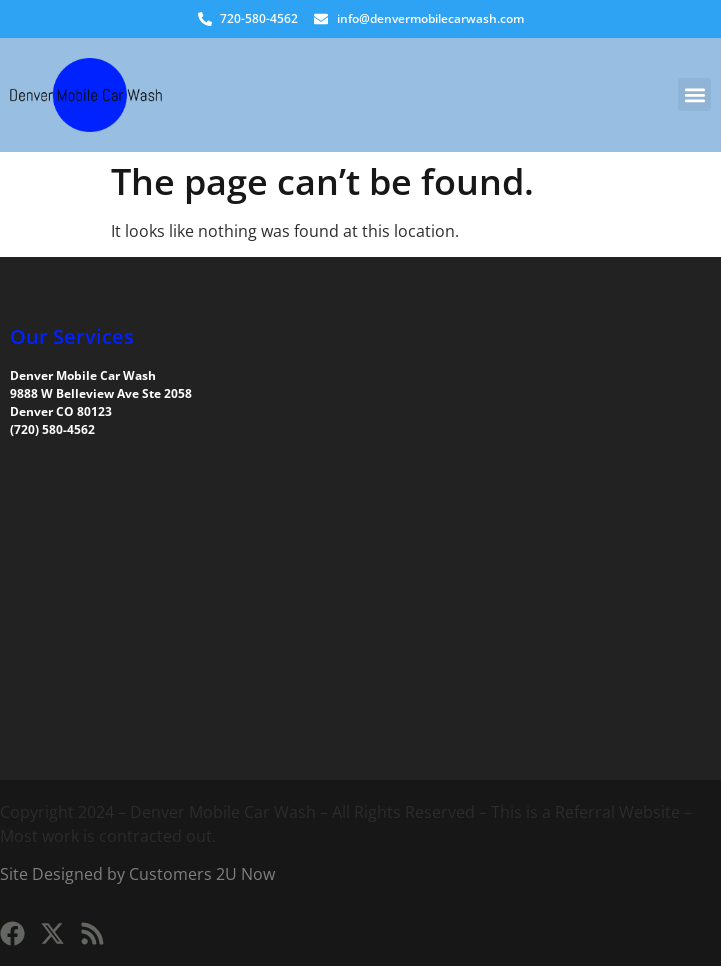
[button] (694, 94)
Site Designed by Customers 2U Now (137, 874)
